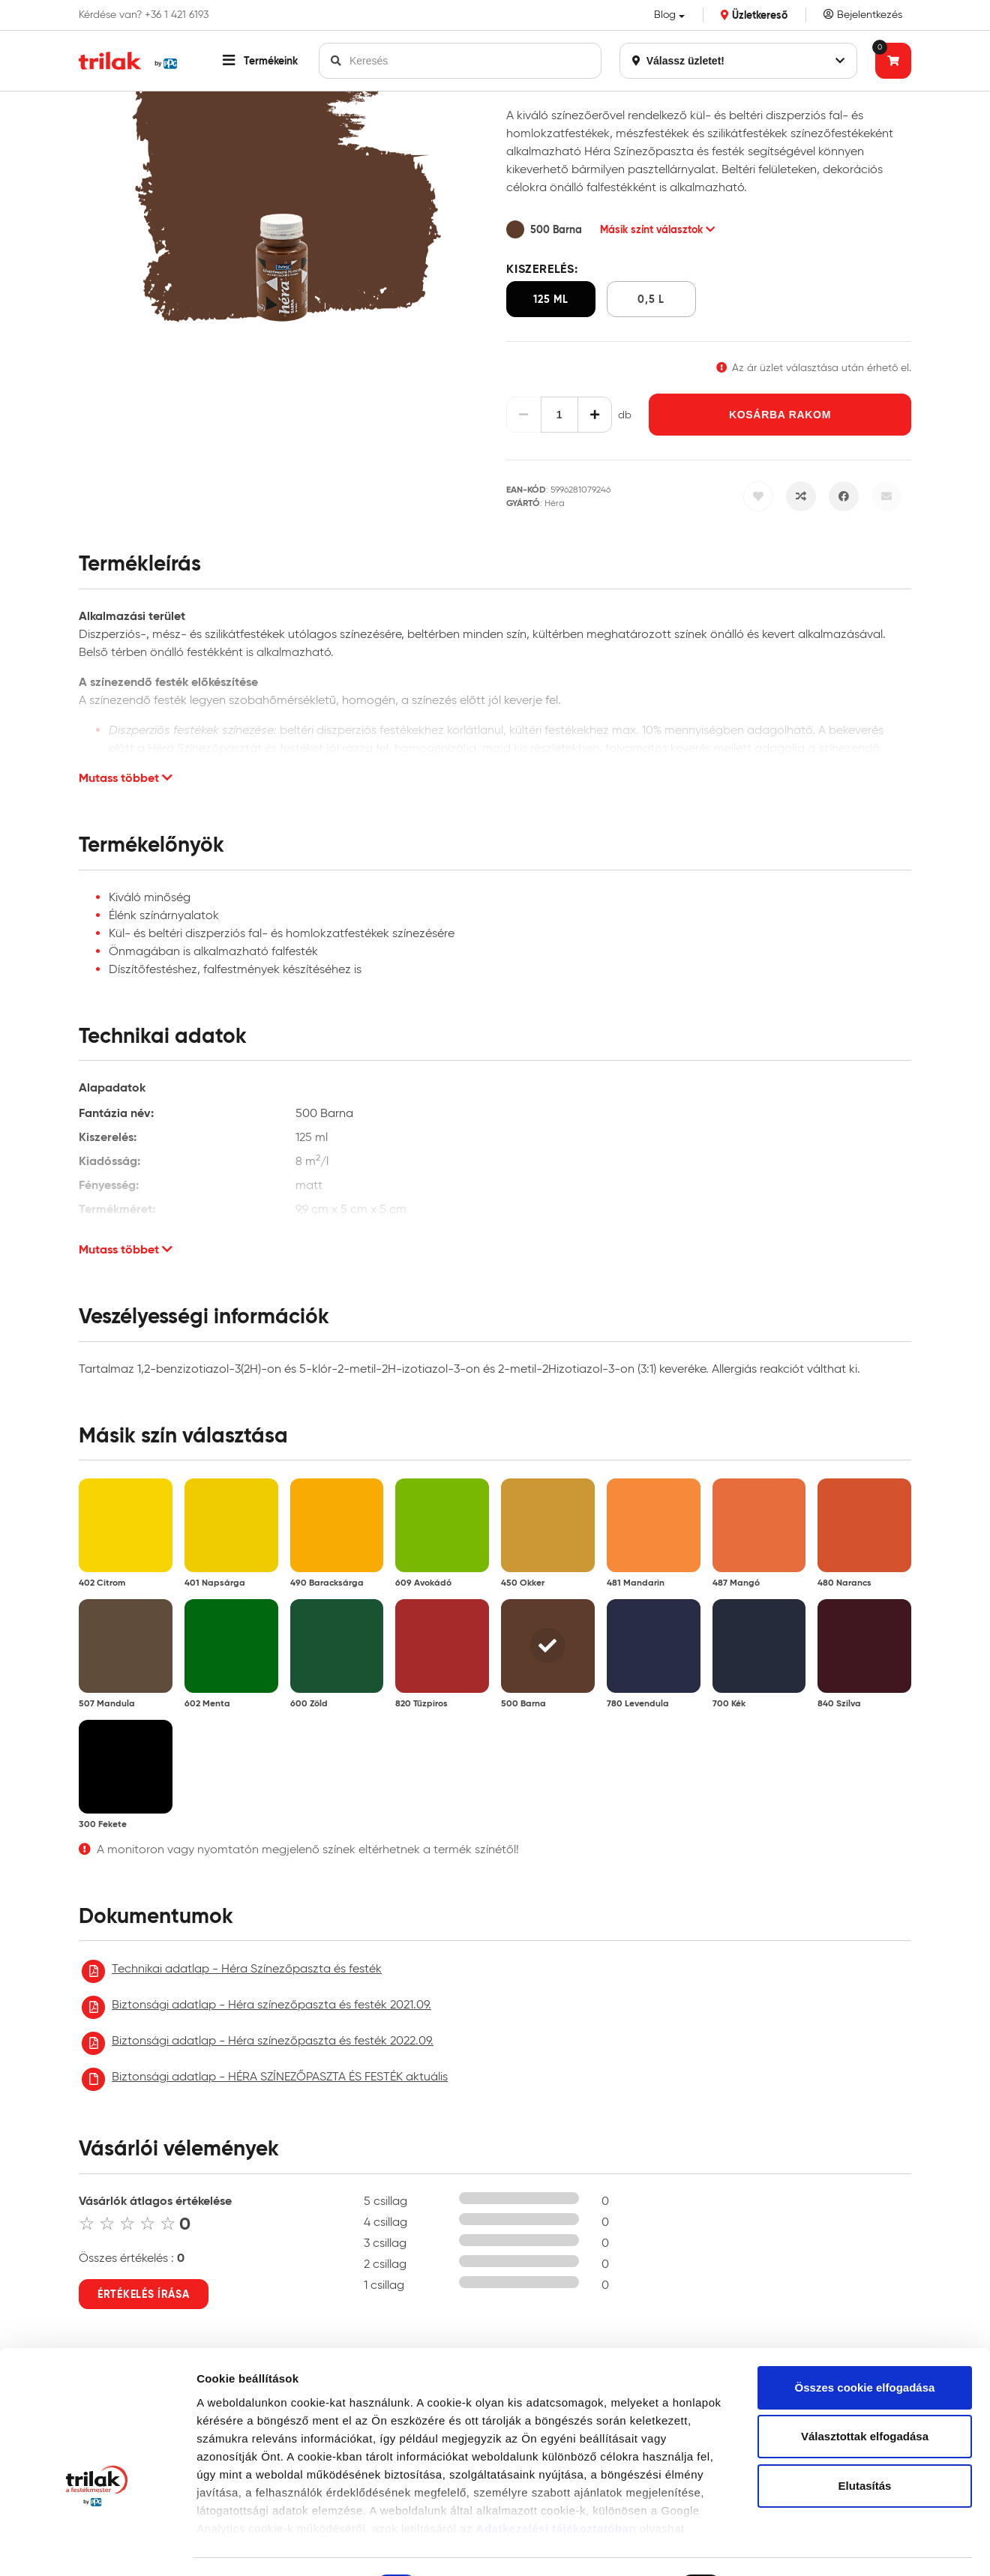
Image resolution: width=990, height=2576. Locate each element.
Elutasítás (865, 2392)
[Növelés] (595, 415)
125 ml (550, 299)
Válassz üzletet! (738, 61)
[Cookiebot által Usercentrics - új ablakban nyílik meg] (97, 2547)
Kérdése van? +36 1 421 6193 (143, 15)
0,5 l (651, 299)
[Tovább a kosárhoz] (893, 61)
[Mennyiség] (559, 415)
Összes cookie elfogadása (865, 2294)
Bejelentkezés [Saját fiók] (863, 14)
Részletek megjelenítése (262, 2546)
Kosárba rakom (780, 415)
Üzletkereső (754, 15)
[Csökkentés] (524, 415)
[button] (260, 61)
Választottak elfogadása (864, 2344)
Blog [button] (665, 14)
